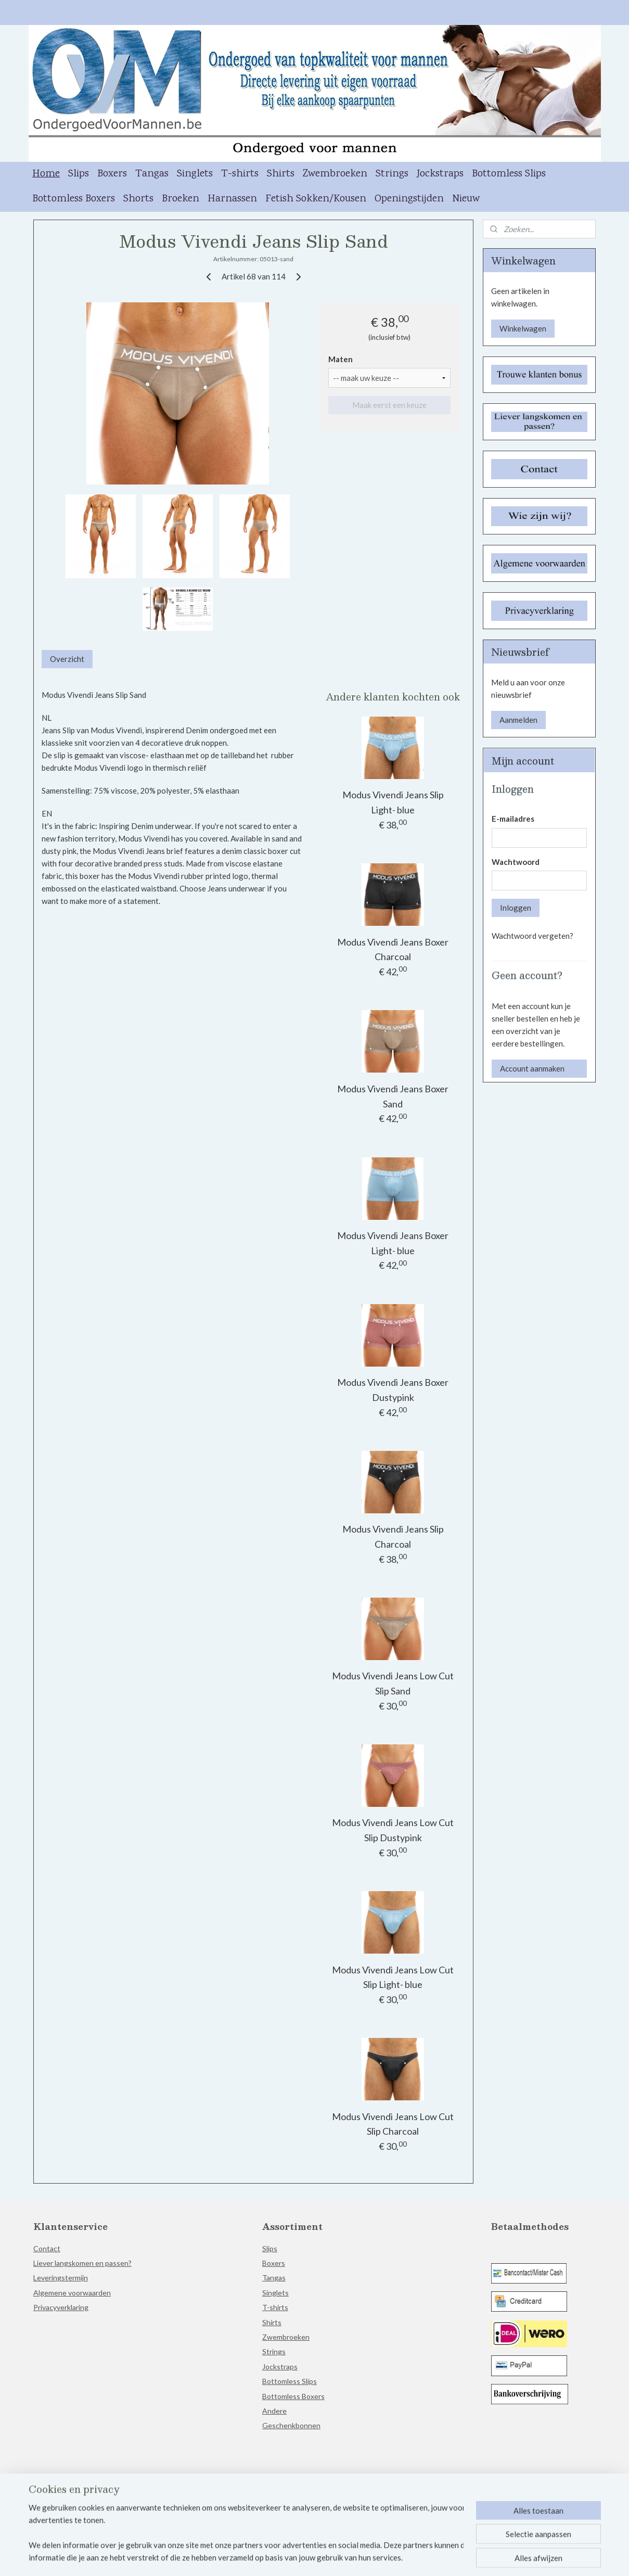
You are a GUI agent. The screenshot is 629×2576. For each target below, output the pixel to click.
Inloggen (515, 907)
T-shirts (240, 174)
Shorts (138, 199)
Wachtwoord (516, 861)
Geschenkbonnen (291, 2425)
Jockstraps (440, 174)
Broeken (180, 199)
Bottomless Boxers (73, 199)
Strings (392, 174)
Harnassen (232, 199)
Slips (78, 174)
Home (46, 174)
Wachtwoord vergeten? (532, 935)
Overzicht (67, 659)
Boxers (112, 174)
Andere (274, 2410)
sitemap (294, 2557)
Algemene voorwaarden (72, 2292)
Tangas (152, 174)
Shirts (280, 174)
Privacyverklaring (60, 2307)
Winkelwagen (522, 328)
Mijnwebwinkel (433, 2557)
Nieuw (466, 199)
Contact (46, 2248)
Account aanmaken (532, 1068)
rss (313, 2557)
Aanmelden (518, 719)
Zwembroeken (335, 174)
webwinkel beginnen (349, 2557)
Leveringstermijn (60, 2277)
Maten (340, 359)
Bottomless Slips (509, 174)
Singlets (195, 174)
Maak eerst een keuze (389, 405)
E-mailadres (513, 818)
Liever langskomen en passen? (82, 2263)
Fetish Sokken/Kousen (315, 199)
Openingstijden (409, 199)
